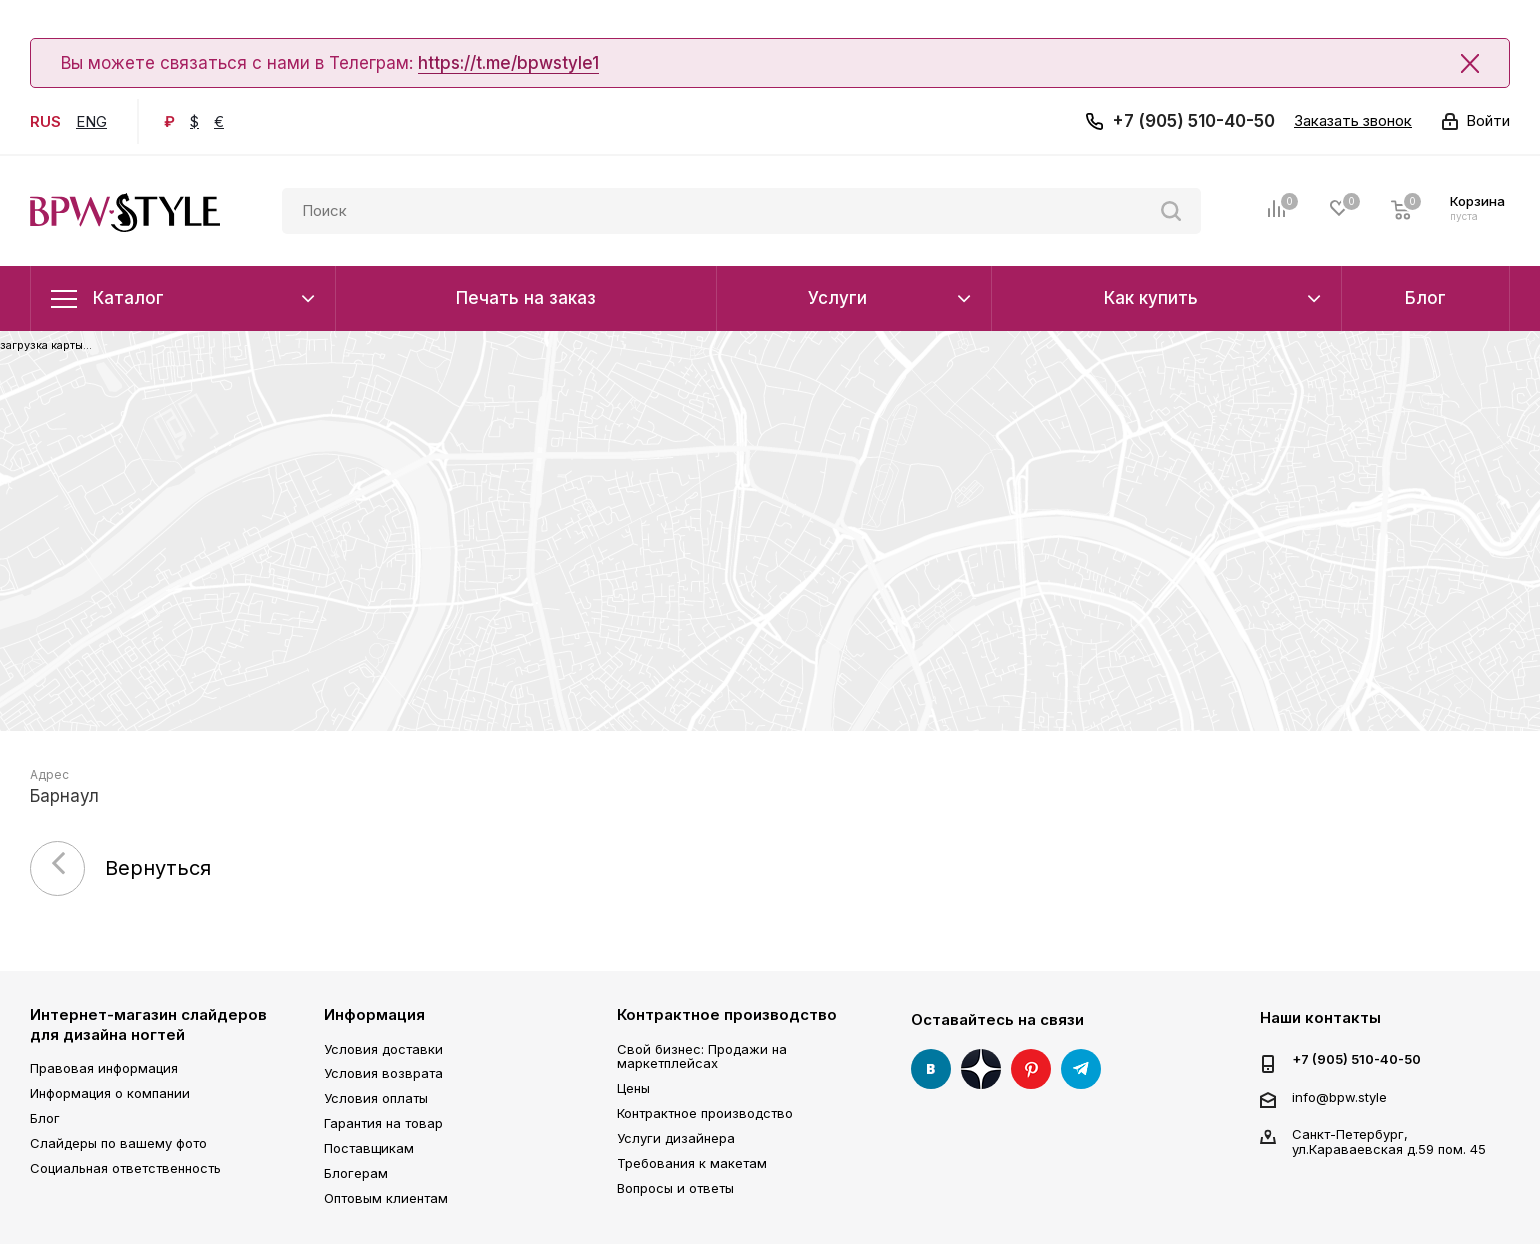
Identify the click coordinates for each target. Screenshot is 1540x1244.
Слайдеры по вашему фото (118, 1143)
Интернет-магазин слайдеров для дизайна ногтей (148, 1024)
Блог (45, 1118)
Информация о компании (110, 1093)
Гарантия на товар (383, 1123)
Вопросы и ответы (675, 1188)
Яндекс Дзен (981, 1069)
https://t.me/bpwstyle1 (508, 63)
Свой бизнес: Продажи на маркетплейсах (702, 1056)
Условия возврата (383, 1073)
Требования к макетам (692, 1163)
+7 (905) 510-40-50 (1193, 121)
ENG (91, 121)
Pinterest (1031, 1069)
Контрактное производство (727, 1014)
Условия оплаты (376, 1098)
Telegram (1081, 1069)
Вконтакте (931, 1069)
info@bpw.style (1339, 1097)
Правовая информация (104, 1068)
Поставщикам (369, 1148)
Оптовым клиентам (386, 1198)
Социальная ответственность (125, 1168)
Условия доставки (383, 1049)
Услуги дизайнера (676, 1138)
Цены (633, 1088)
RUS (45, 121)
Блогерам (356, 1173)
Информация (374, 1014)
